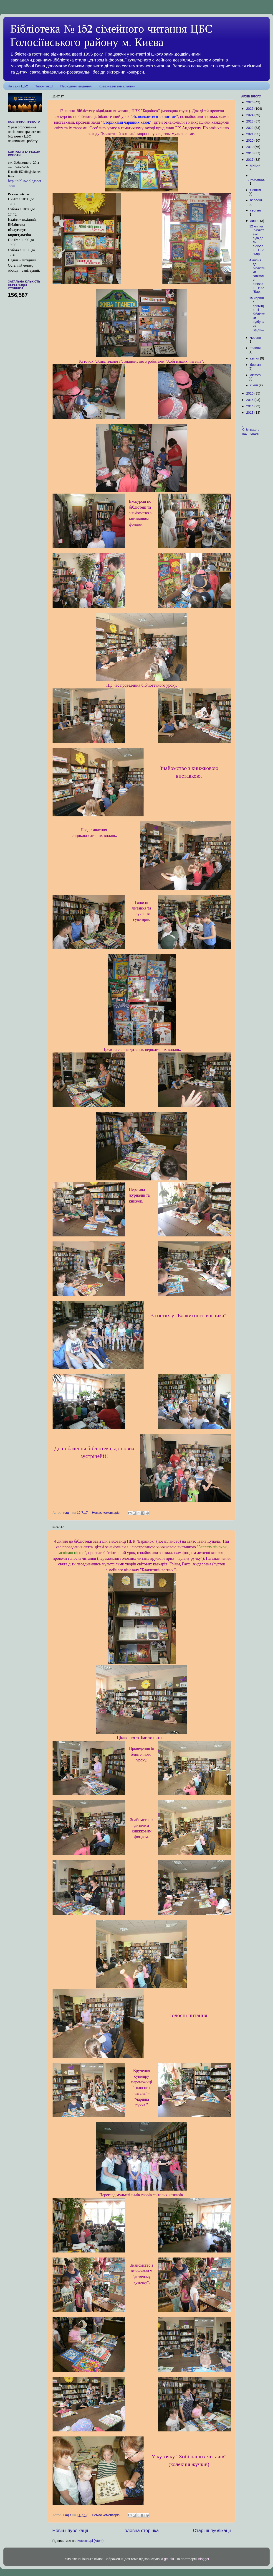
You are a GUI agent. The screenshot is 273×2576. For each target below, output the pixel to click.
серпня (255, 210)
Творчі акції (44, 86)
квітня (255, 358)
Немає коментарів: (106, 1512)
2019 (250, 147)
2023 (250, 121)
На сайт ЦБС (18, 86)
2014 (250, 406)
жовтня (255, 190)
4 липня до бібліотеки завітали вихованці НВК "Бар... (257, 275)
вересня (256, 200)
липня (255, 221)
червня (255, 337)
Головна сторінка (140, 2530)
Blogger (203, 2559)
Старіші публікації (212, 2530)
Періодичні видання (76, 86)
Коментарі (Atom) (90, 2541)
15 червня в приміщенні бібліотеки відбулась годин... (257, 313)
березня (256, 365)
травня (255, 348)
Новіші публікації (70, 2530)
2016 (250, 393)
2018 (250, 153)
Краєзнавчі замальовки (117, 86)
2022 (250, 128)
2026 (250, 102)
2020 (250, 140)
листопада (256, 179)
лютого (255, 375)
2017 (250, 159)
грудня (255, 165)
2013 (250, 412)
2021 (250, 134)
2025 (250, 108)
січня (254, 385)
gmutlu (169, 2559)
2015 (250, 400)
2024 (250, 115)
